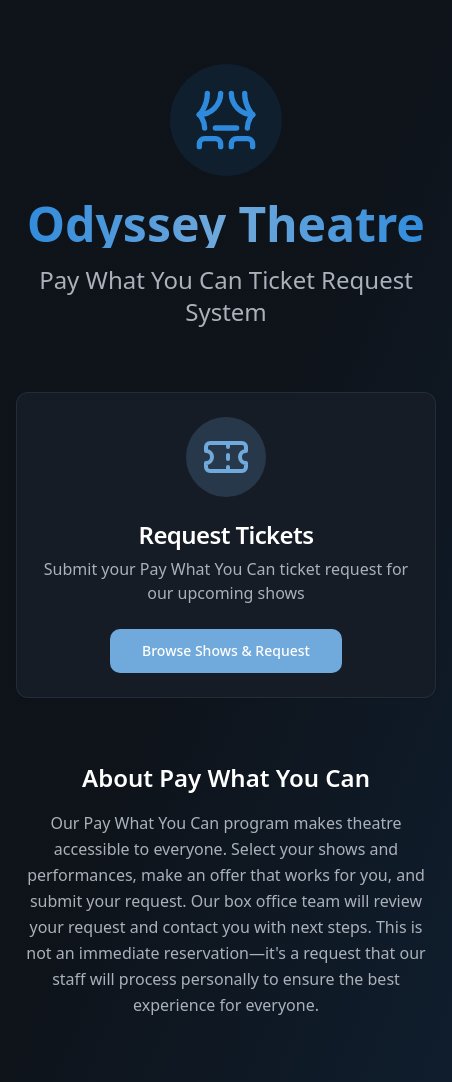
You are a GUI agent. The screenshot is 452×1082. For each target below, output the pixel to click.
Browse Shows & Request (226, 650)
